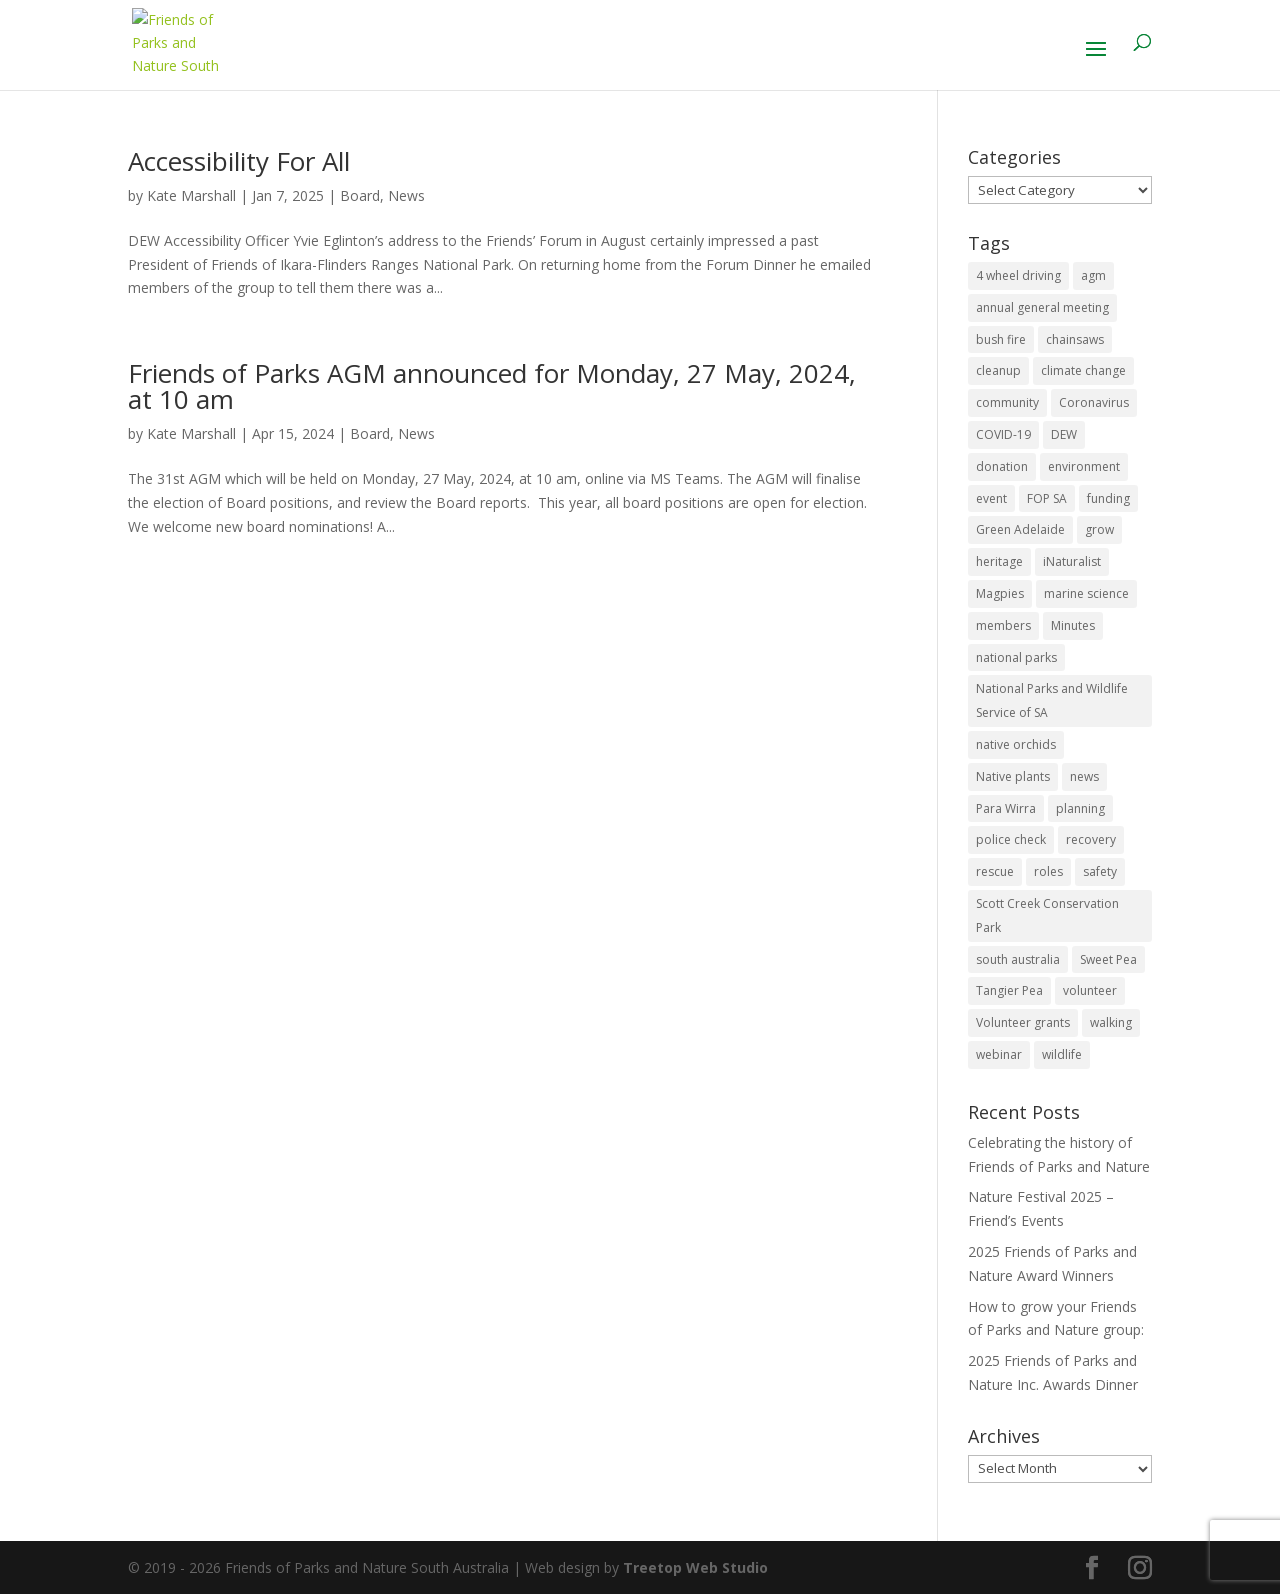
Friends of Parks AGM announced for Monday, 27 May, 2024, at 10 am (492, 386)
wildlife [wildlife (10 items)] (1062, 1054)
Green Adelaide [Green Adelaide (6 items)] (1020, 529)
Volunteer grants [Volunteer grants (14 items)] (1023, 1022)
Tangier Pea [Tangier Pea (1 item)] (1009, 990)
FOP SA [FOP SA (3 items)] (1047, 498)
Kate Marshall (191, 195)
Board (360, 195)
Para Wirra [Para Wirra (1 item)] (1006, 808)
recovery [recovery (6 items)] (1091, 839)
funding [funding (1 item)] (1108, 498)
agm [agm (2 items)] (1093, 275)
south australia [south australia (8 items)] (1018, 959)
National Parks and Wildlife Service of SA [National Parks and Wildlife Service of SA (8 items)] (1052, 700)
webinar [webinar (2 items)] (999, 1054)
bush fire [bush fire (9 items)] (1001, 339)
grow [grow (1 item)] (1099, 529)
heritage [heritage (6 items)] (999, 561)
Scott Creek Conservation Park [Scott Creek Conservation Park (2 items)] (1047, 915)
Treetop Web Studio (695, 1567)
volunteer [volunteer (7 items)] (1090, 990)
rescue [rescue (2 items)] (995, 871)
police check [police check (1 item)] (1011, 839)
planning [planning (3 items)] (1080, 808)
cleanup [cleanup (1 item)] (998, 370)
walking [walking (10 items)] (1111, 1022)
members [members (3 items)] (1003, 625)
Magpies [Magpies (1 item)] (1000, 593)
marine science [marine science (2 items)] (1086, 593)
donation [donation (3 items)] (1002, 466)
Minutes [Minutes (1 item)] (1073, 625)
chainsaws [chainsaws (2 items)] (1075, 339)
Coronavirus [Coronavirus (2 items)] (1094, 402)
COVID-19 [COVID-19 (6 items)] (1003, 434)
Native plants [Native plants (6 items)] (1013, 776)
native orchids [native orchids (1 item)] (1016, 744)
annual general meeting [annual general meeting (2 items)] (1042, 307)
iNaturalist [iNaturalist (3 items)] (1072, 561)
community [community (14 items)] (1007, 402)
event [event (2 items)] (991, 498)
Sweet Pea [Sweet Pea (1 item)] (1108, 959)
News (406, 195)
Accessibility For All (239, 161)
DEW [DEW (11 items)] (1064, 434)
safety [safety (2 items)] (1100, 871)
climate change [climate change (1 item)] (1083, 370)
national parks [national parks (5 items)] (1016, 657)
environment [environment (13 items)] (1084, 466)
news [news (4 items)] (1084, 776)
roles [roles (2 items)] (1048, 871)
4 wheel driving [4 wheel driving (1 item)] (1018, 275)
